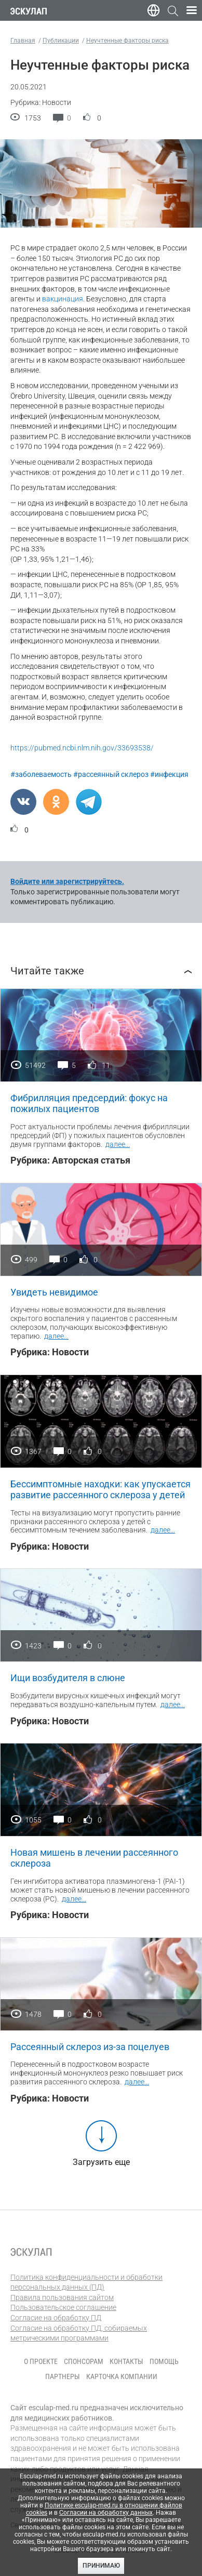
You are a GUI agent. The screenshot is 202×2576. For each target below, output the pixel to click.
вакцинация (62, 299)
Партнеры (62, 2376)
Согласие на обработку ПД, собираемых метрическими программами (78, 2333)
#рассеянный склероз (111, 774)
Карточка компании (121, 2376)
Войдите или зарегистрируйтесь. (67, 881)
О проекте (41, 2361)
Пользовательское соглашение (63, 2307)
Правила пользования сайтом (62, 2297)
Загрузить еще (101, 2162)
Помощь (164, 2361)
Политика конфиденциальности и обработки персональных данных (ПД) (86, 2282)
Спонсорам (83, 2361)
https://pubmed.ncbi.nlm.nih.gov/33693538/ (82, 748)
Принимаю (101, 2565)
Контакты (126, 2361)
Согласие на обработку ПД (55, 2318)
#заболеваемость (41, 774)
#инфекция (169, 774)
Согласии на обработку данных (106, 2512)
